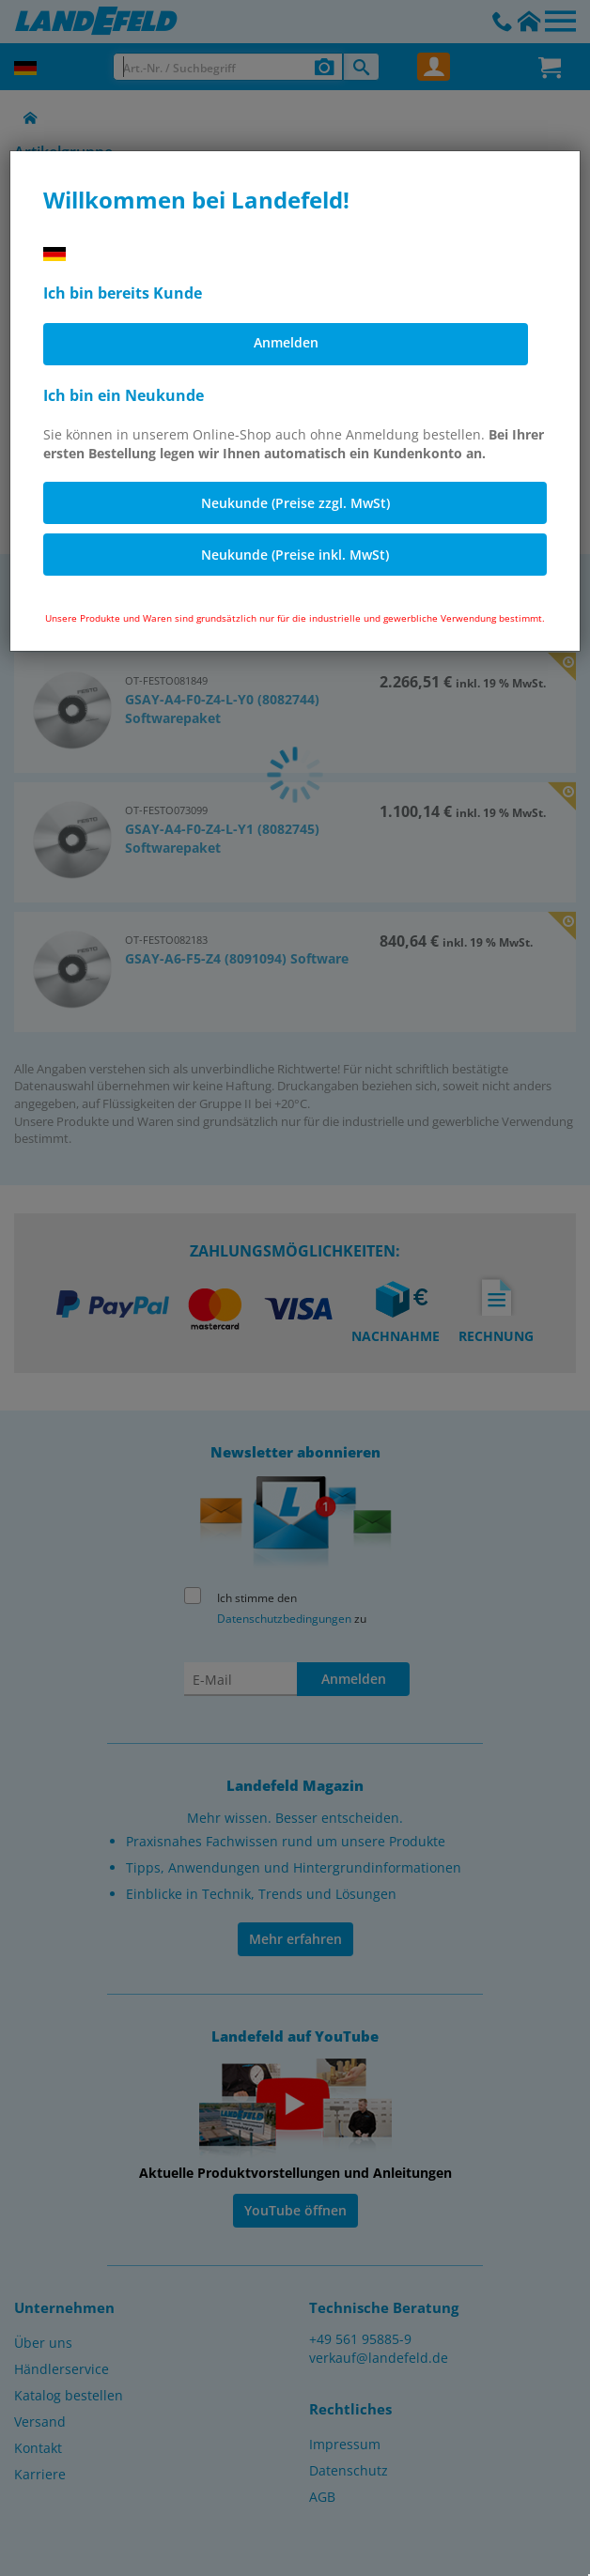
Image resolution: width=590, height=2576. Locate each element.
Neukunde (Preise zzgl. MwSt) (295, 503)
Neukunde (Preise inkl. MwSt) (295, 554)
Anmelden (286, 342)
